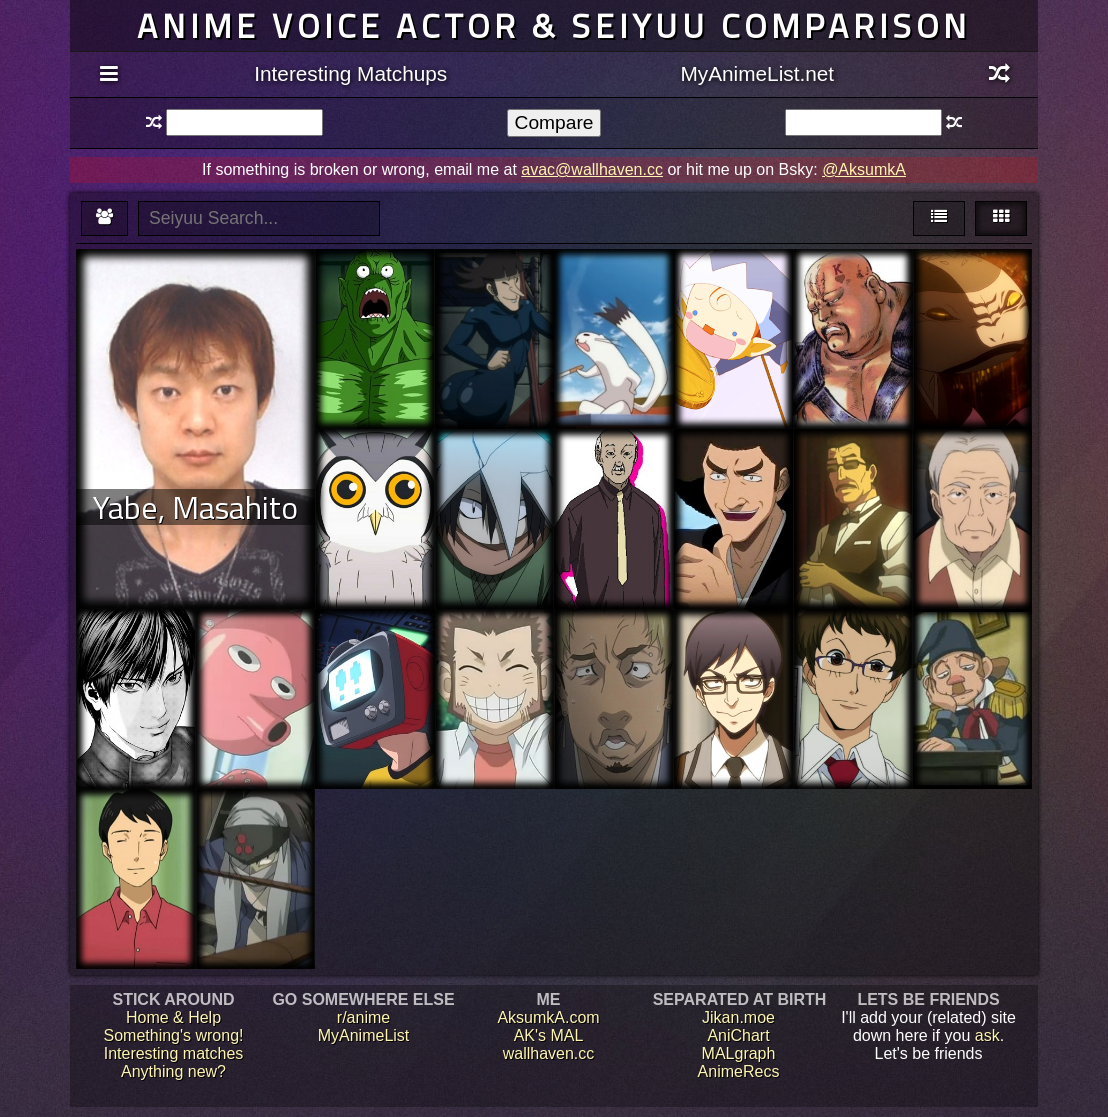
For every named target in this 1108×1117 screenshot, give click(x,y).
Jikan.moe (738, 1017)
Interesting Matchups (350, 73)
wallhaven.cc (549, 1053)
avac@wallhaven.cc (592, 169)
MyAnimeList (364, 1035)
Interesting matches (174, 1053)
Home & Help (173, 1017)
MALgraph (739, 1053)
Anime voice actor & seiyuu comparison (554, 25)
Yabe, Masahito (195, 507)
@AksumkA (864, 169)
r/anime (363, 1017)
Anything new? (173, 1071)
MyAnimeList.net (757, 73)
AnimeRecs (739, 1071)
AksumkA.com (548, 1017)
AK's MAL (549, 1035)
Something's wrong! (173, 1035)
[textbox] (244, 122)
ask (987, 1035)
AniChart (738, 1035)
